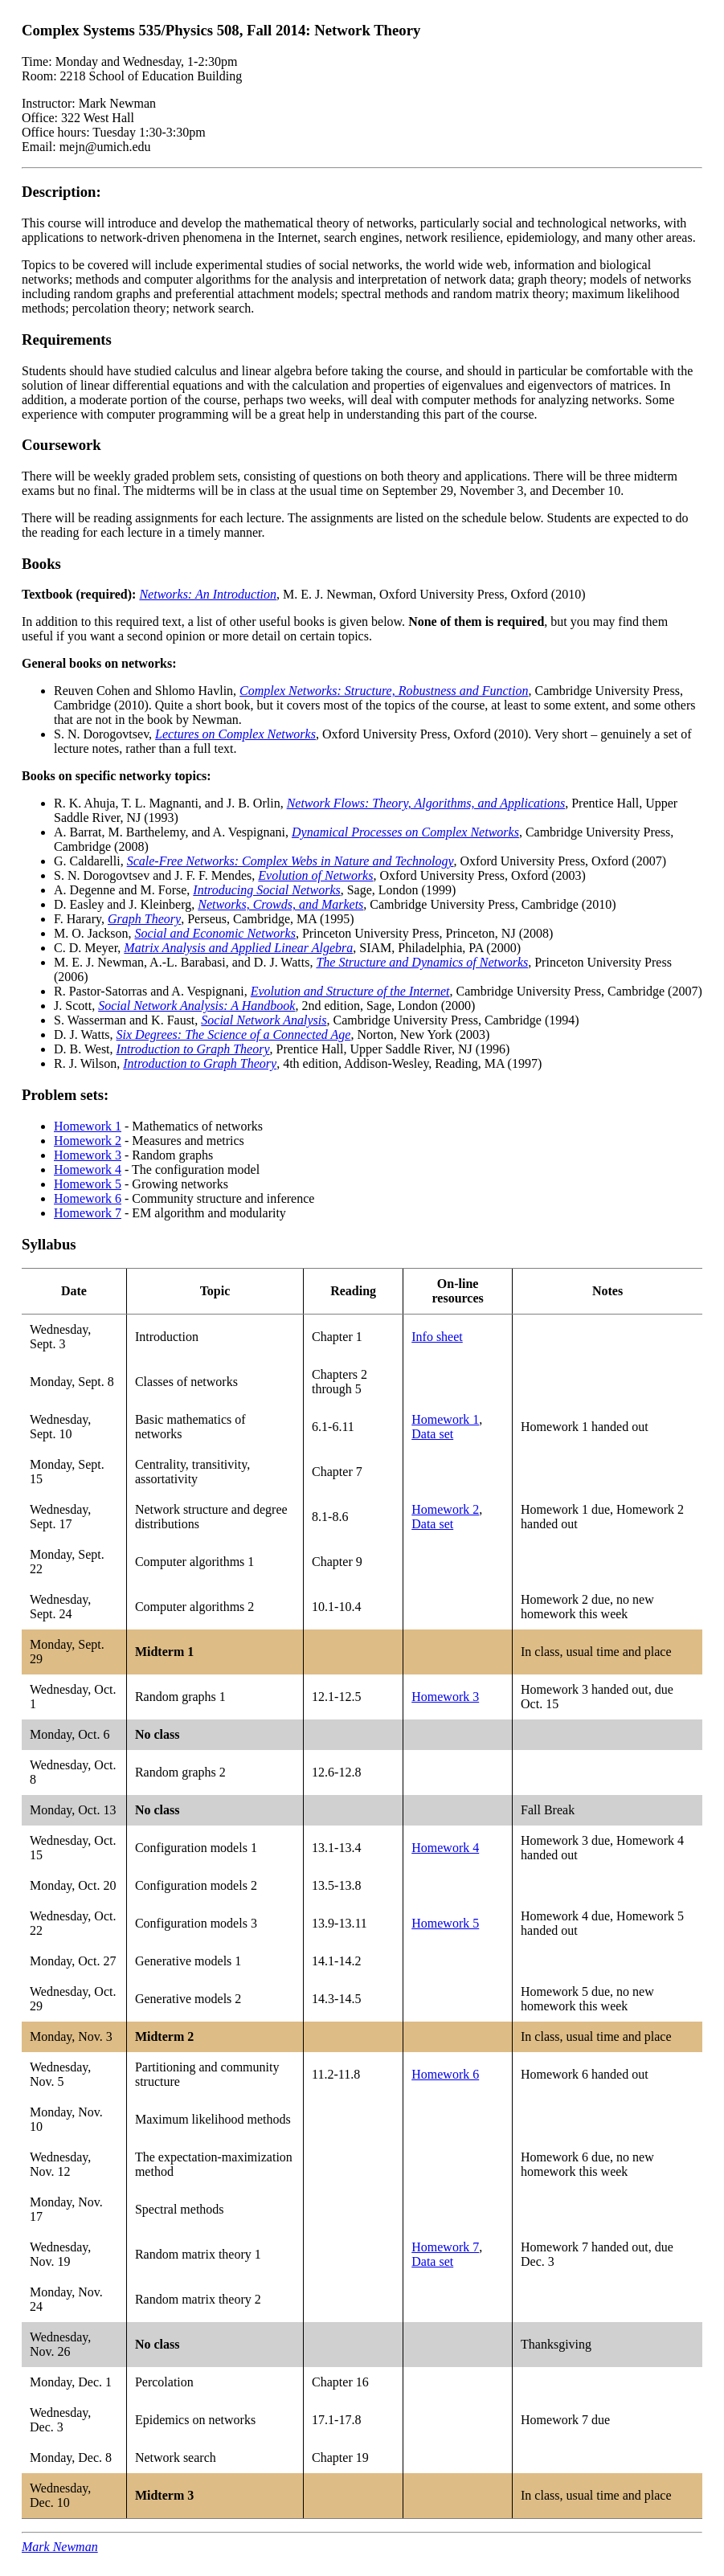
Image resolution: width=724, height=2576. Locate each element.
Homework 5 (87, 1184)
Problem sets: (65, 1094)
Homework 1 (87, 1126)
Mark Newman (60, 2547)
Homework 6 (87, 1198)
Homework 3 (87, 1155)
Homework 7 (87, 1213)
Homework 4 (87, 1169)
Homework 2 (87, 1140)
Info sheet (437, 1336)
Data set (432, 1434)
